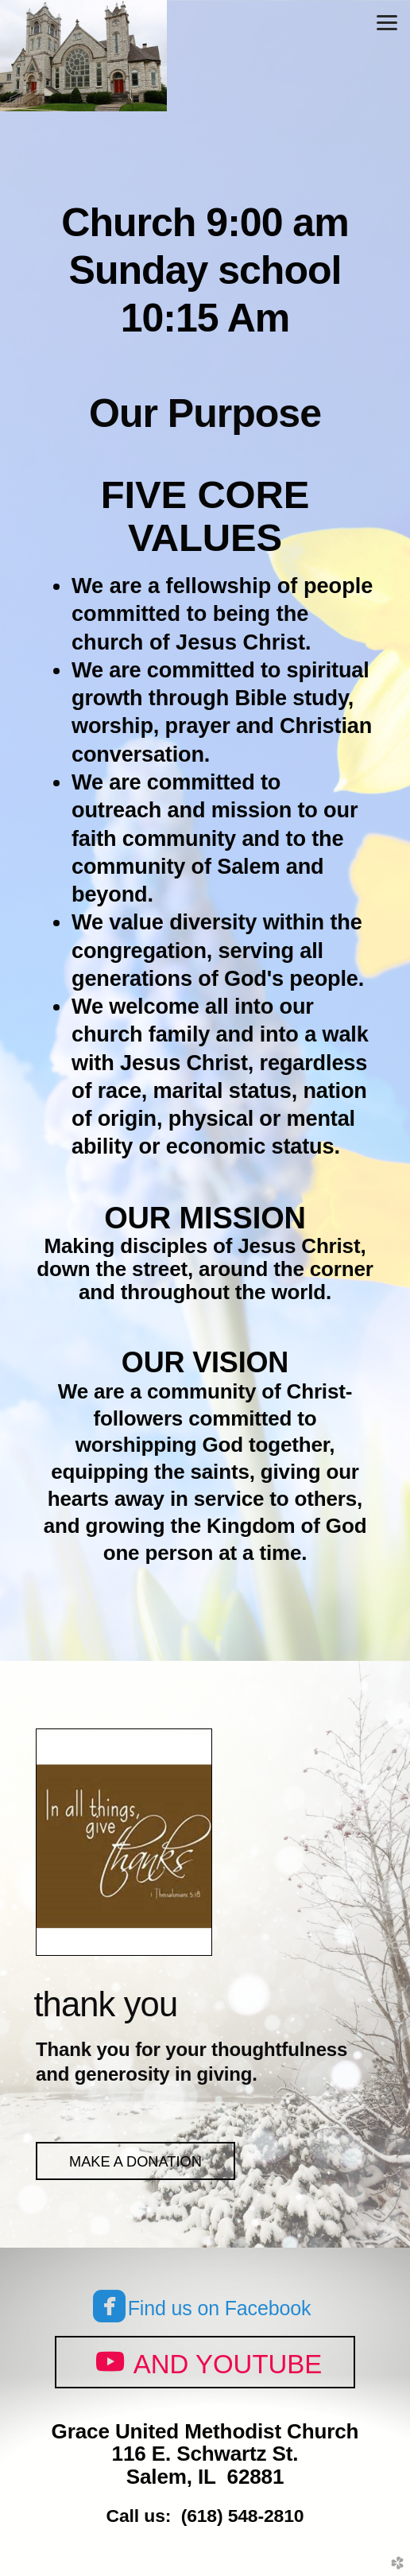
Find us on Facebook (202, 2308)
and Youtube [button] (205, 2361)
